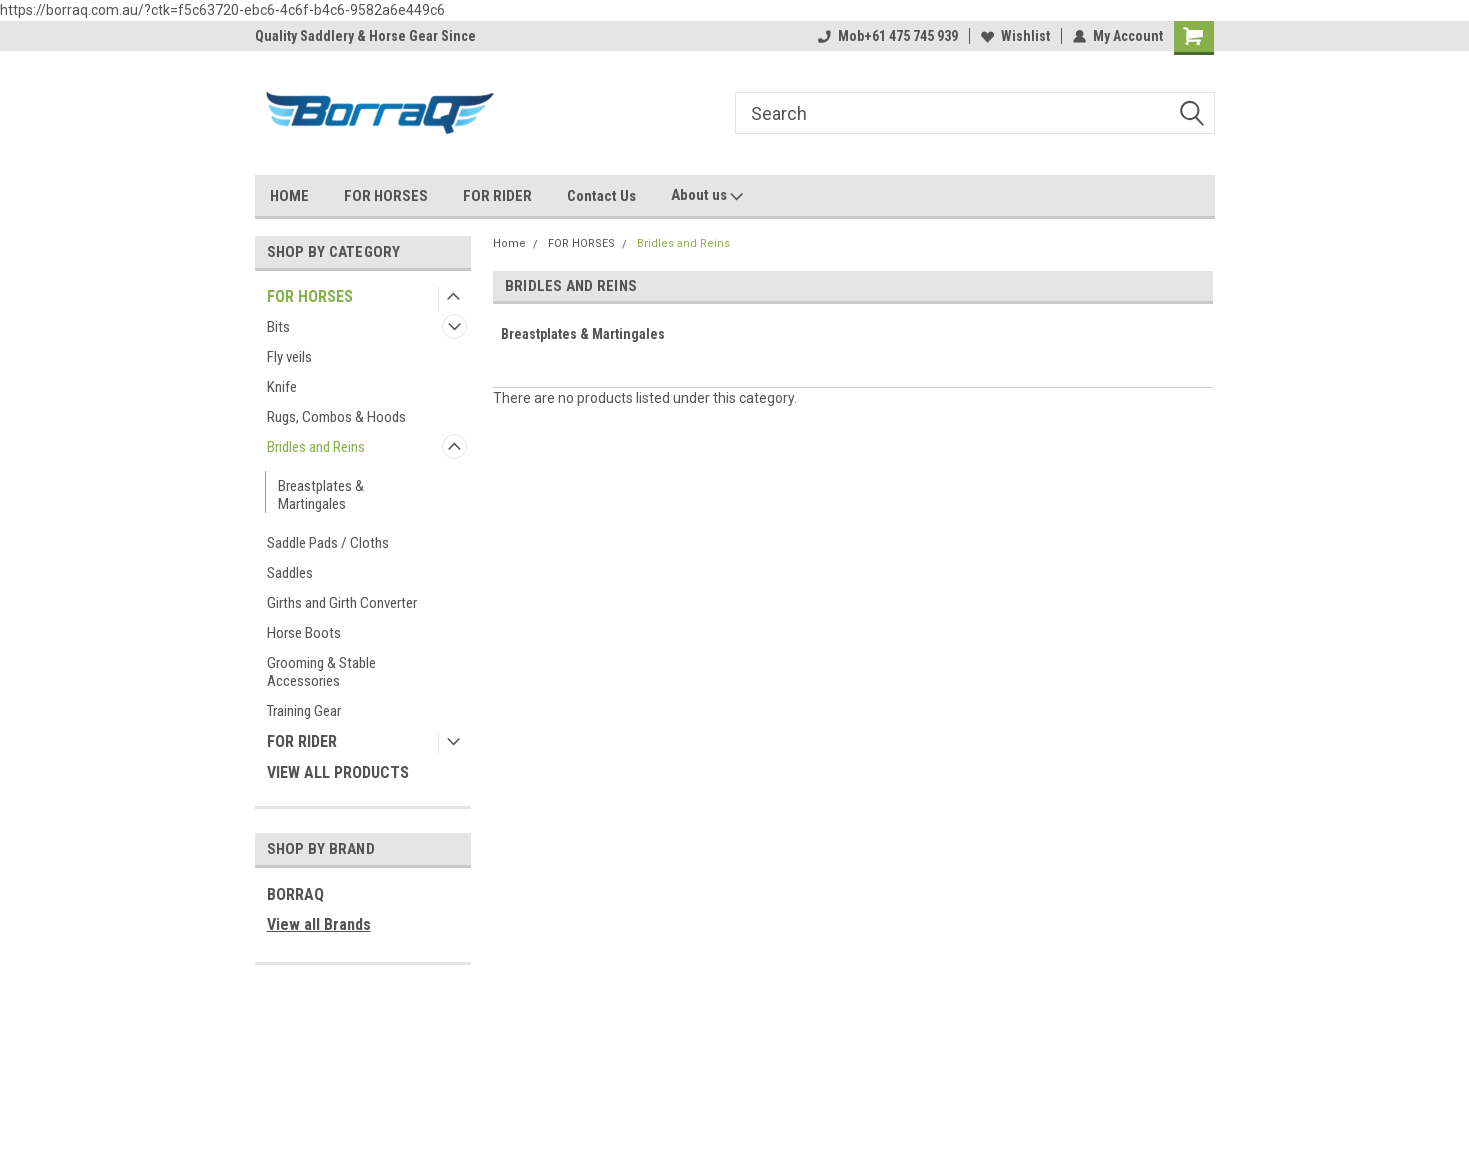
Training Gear (304, 711)
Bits (278, 327)
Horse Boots (304, 633)
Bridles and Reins (316, 447)
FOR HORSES (386, 196)
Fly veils (289, 357)
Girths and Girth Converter (342, 603)
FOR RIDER (497, 196)
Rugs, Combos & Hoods (336, 417)
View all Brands (319, 924)
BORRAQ (295, 894)
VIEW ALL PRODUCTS (338, 772)
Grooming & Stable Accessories (321, 672)
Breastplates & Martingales (321, 495)
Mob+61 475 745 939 (888, 36)
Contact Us (601, 196)
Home (509, 243)
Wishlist (1015, 36)
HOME (289, 196)
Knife (282, 387)
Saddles (290, 573)
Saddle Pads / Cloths (328, 543)
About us (707, 196)
